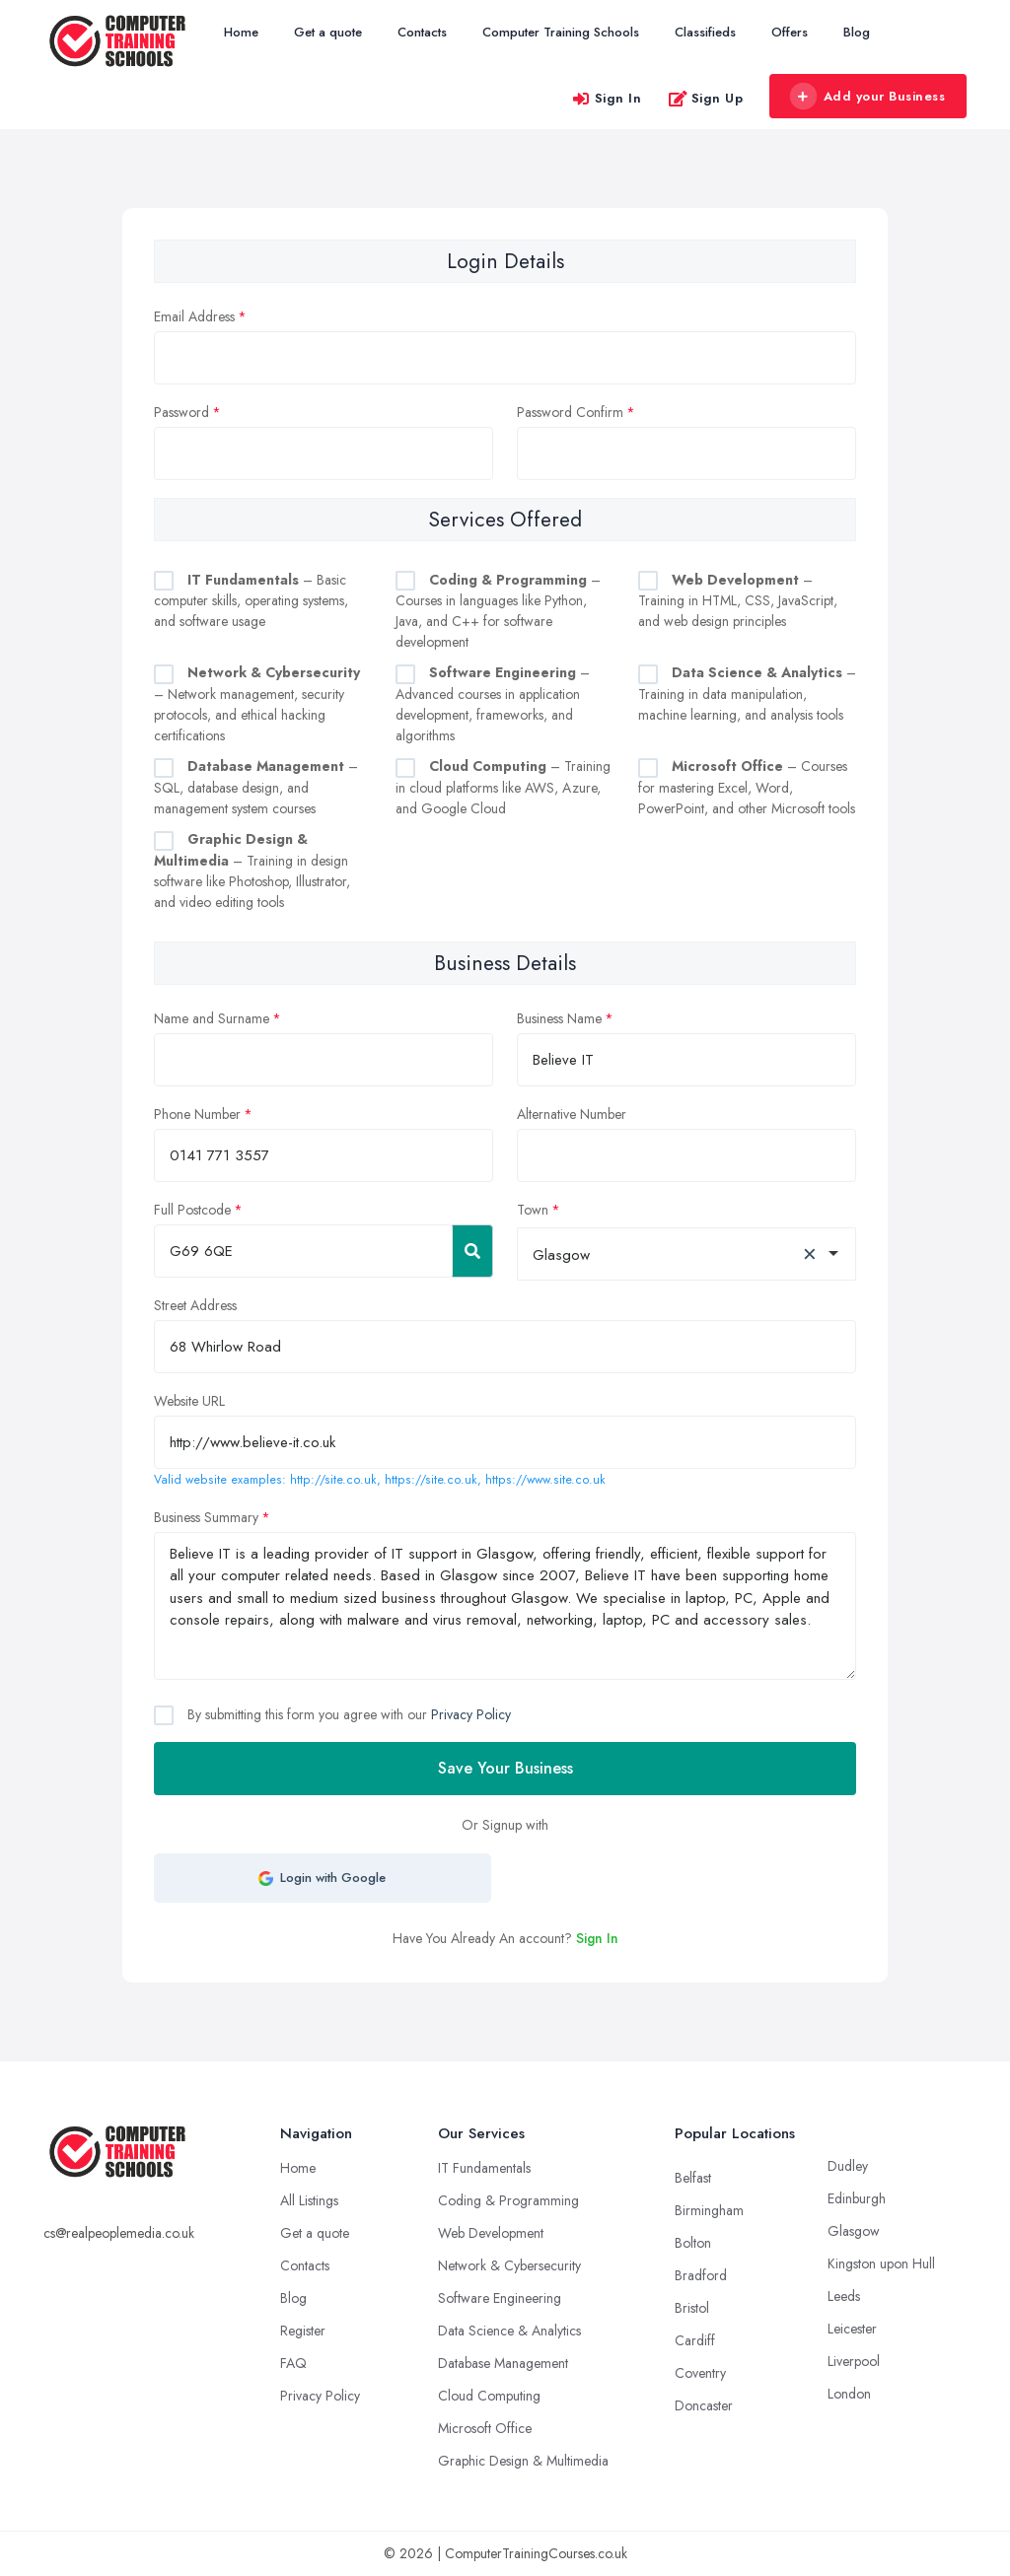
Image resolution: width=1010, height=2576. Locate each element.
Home (241, 32)
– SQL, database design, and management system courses (256, 787)
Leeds (844, 2296)
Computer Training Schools (560, 32)
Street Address (195, 1305)
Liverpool (854, 2361)
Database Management (503, 2363)
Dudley (848, 2166)
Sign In (606, 98)
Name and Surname (211, 1018)
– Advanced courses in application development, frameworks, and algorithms (493, 703)
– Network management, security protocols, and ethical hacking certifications (257, 703)
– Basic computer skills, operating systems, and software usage (251, 601)
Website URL (189, 1401)
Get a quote (328, 32)
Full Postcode (192, 1209)
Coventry (700, 2373)
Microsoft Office (485, 2428)
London (849, 2393)
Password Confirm (570, 412)
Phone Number (197, 1114)
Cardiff (695, 2340)
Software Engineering (499, 2298)
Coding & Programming (508, 2200)
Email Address (194, 316)
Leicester (852, 2328)
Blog (856, 32)
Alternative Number (571, 1114)
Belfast (693, 2178)
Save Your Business (505, 1768)
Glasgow (854, 2231)
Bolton (693, 2243)
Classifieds (705, 32)
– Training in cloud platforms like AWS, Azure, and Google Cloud (503, 787)
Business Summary (206, 1517)
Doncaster (704, 2405)
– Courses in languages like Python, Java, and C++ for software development (498, 611)
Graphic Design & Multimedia (523, 2461)
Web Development (490, 2233)
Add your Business (867, 96)
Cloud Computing (489, 2395)
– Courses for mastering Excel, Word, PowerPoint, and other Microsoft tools (746, 787)
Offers (789, 32)
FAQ (293, 2363)
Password (181, 412)
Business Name (559, 1018)
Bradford (701, 2275)
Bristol (692, 2308)
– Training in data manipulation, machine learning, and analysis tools (747, 693)
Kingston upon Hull (881, 2263)
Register (302, 2330)
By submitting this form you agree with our (347, 1714)
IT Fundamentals (484, 2168)
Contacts (422, 32)
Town (532, 1209)
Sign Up (706, 98)
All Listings (309, 2200)
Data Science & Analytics (509, 2330)
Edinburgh (857, 2198)
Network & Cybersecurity (509, 2265)
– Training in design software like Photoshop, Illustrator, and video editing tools (252, 870)
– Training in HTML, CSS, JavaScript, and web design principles (737, 601)
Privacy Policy (471, 1714)
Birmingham (709, 2210)
